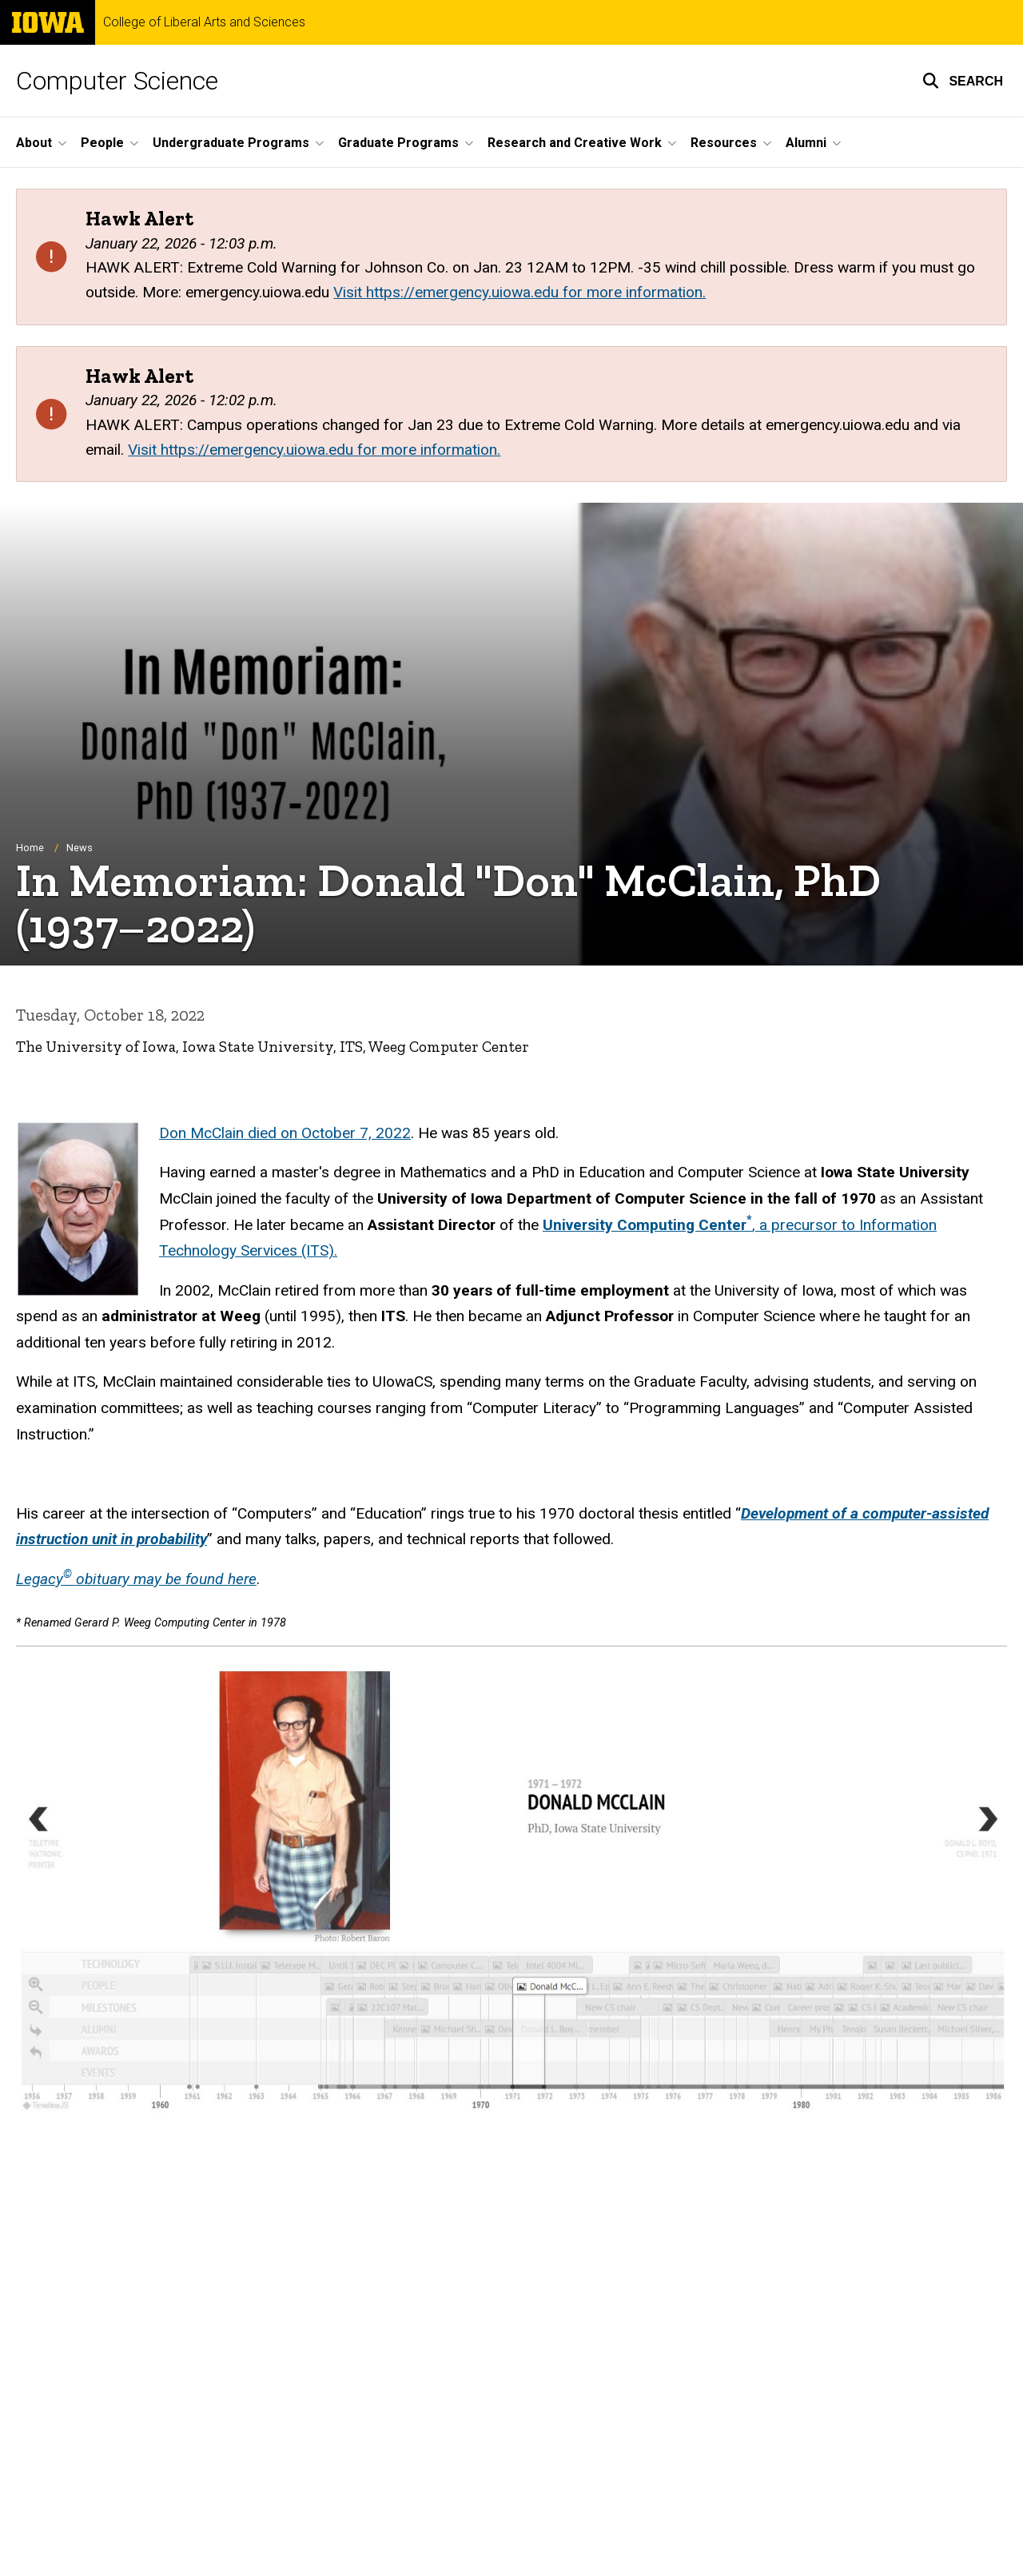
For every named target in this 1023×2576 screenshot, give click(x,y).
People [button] (102, 142)
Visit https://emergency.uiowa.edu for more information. (519, 292)
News (79, 848)
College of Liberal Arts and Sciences (204, 22)
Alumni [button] (806, 142)
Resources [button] (724, 142)
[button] (962, 81)
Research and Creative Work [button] (575, 142)
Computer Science (117, 81)
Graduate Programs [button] (398, 142)
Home (30, 848)
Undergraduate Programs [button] (231, 142)
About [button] (34, 142)
